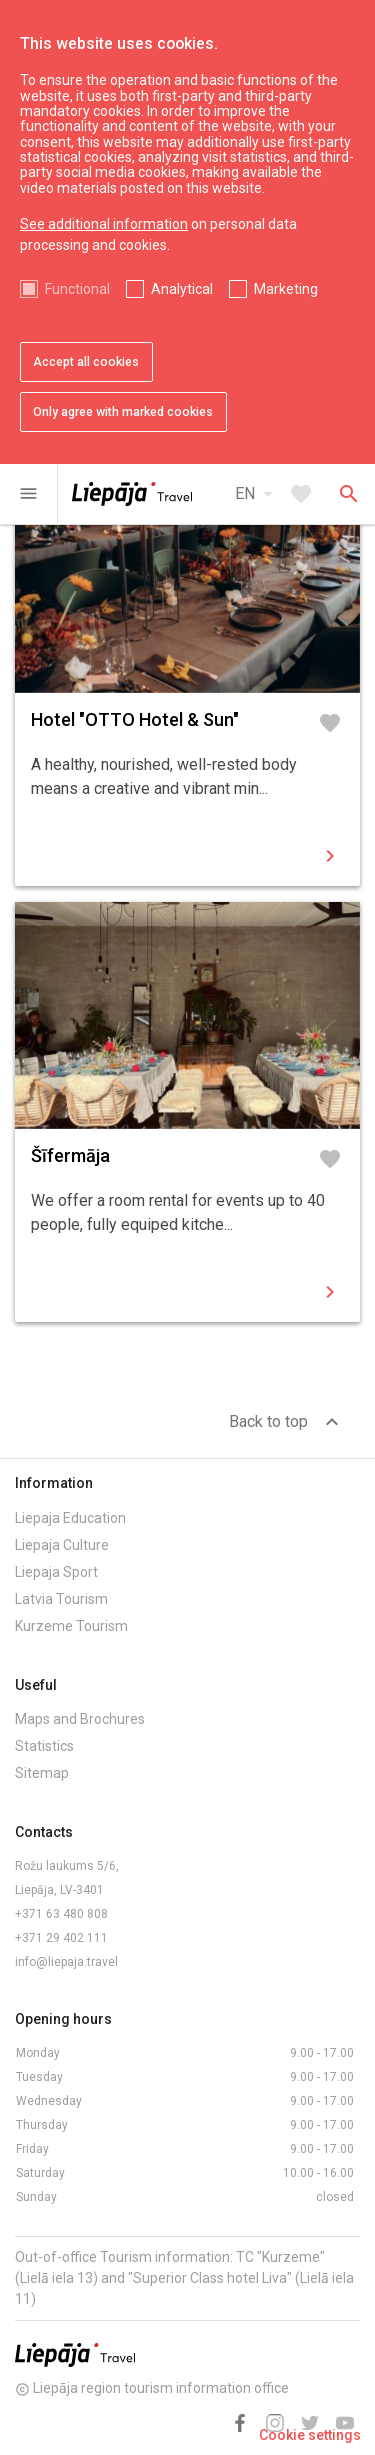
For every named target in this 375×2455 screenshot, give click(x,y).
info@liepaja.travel (66, 1962)
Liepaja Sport (56, 1572)
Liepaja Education (70, 1518)
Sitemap (42, 1773)
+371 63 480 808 (61, 1914)
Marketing (286, 289)
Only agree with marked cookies (123, 412)
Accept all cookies (86, 362)
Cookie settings (310, 2435)
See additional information (104, 224)
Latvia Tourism (61, 1599)
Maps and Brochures (80, 1719)
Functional (77, 289)
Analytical (182, 289)
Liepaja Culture (62, 1545)
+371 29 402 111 (61, 1938)
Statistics (44, 1746)
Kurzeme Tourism (71, 1626)
